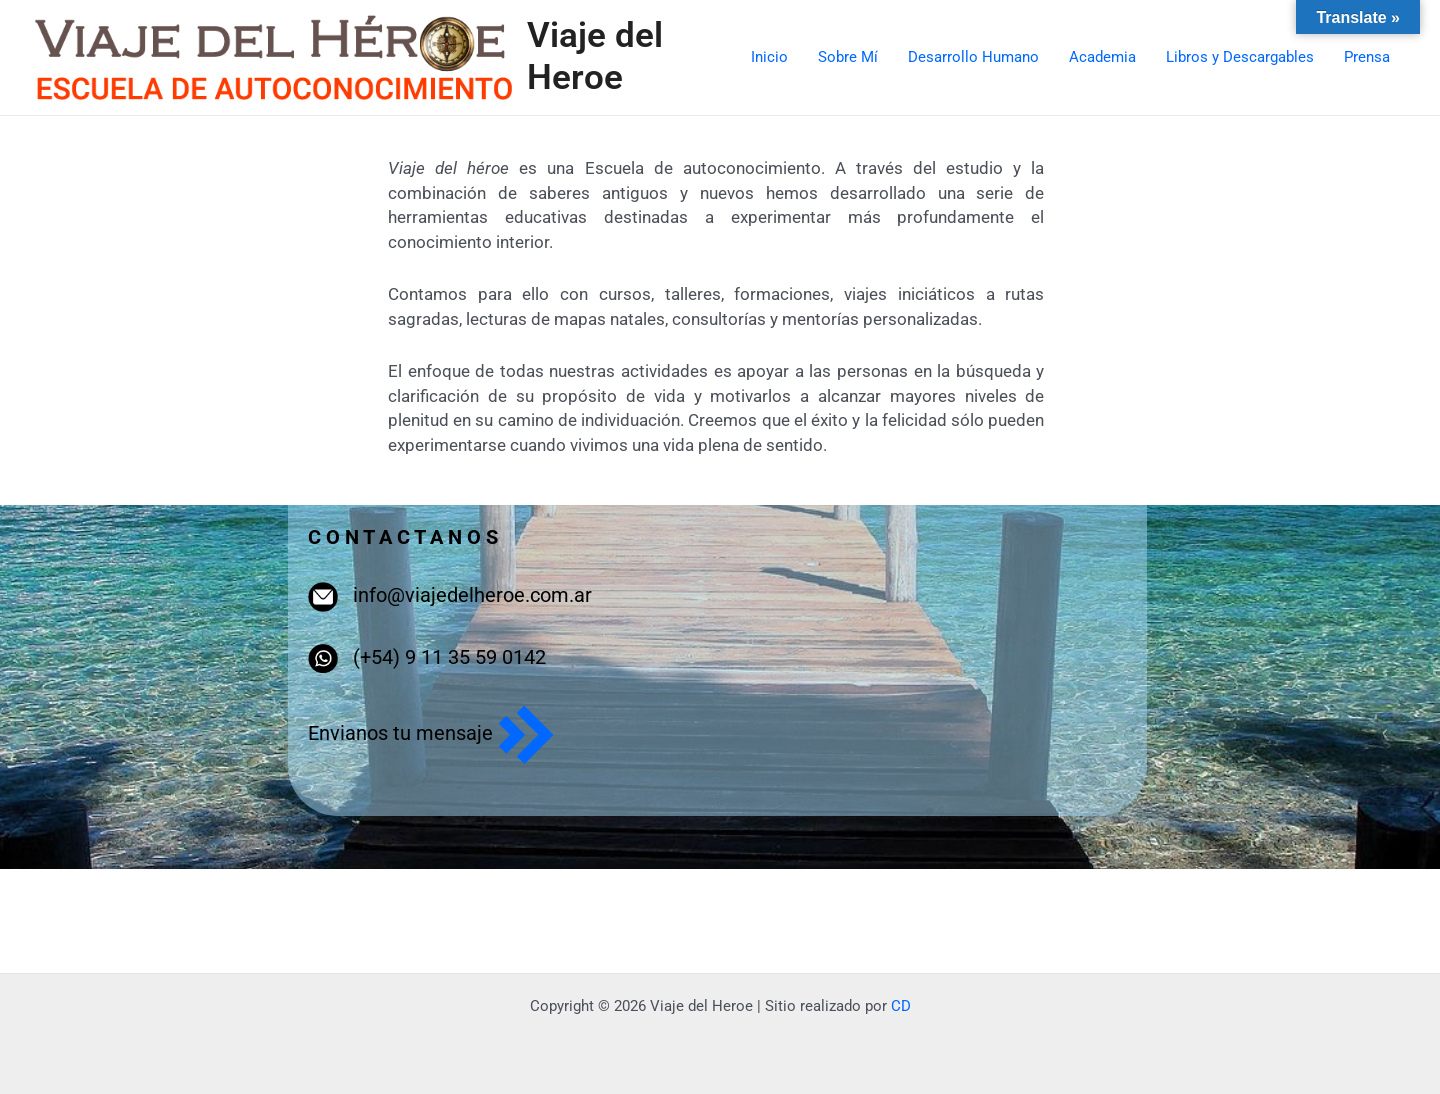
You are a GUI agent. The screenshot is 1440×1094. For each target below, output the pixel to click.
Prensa (1367, 57)
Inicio (769, 57)
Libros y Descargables (1240, 57)
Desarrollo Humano (973, 57)
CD (901, 1006)
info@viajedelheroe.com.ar (472, 595)
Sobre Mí (848, 57)
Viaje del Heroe (595, 56)
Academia (1102, 57)
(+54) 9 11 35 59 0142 (449, 657)
